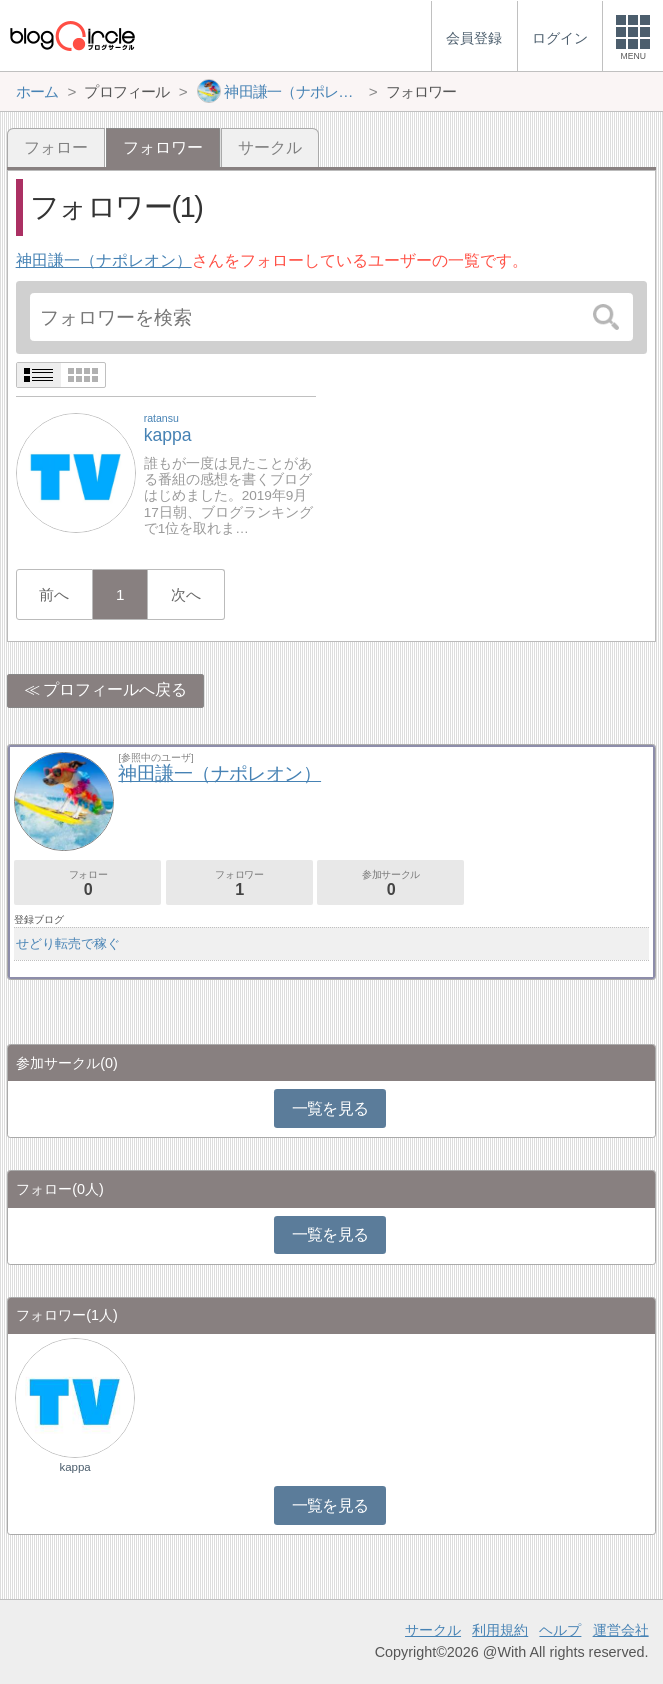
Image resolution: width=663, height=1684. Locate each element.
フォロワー (239, 883)
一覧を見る (330, 1108)
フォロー (56, 147)
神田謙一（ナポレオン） (104, 260)
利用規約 (500, 1630)
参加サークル (390, 883)
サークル (270, 147)
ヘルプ (560, 1630)
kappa (74, 1467)
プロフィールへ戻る (115, 689)
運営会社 (621, 1630)
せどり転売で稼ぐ (68, 943)
